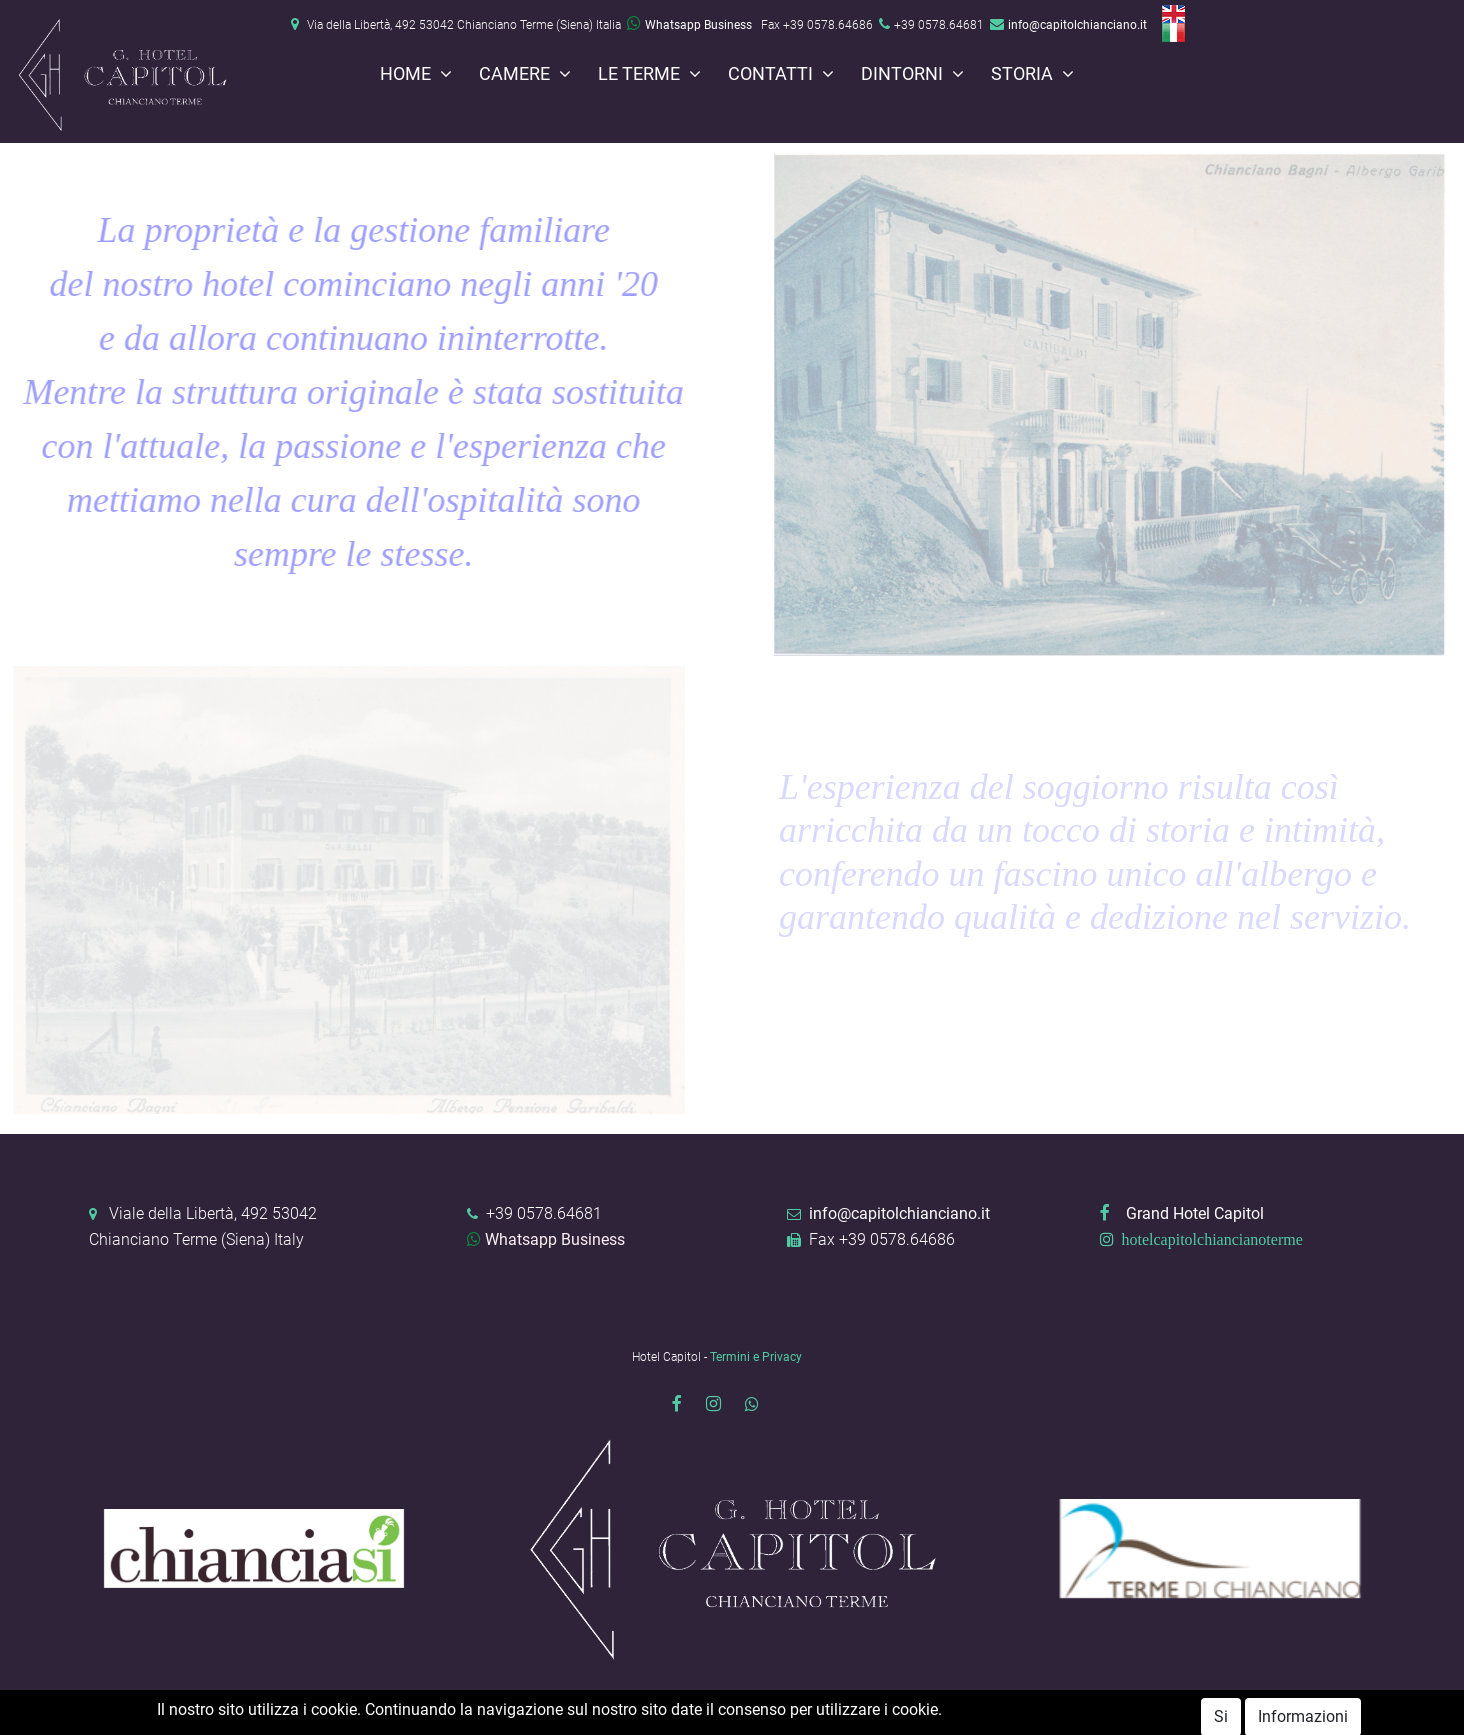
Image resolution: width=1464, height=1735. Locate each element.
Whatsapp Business (689, 25)
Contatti (772, 74)
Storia (1024, 74)
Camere (516, 74)
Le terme (641, 74)
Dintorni (904, 74)
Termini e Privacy (756, 1357)
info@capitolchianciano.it (1077, 25)
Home (407, 74)
